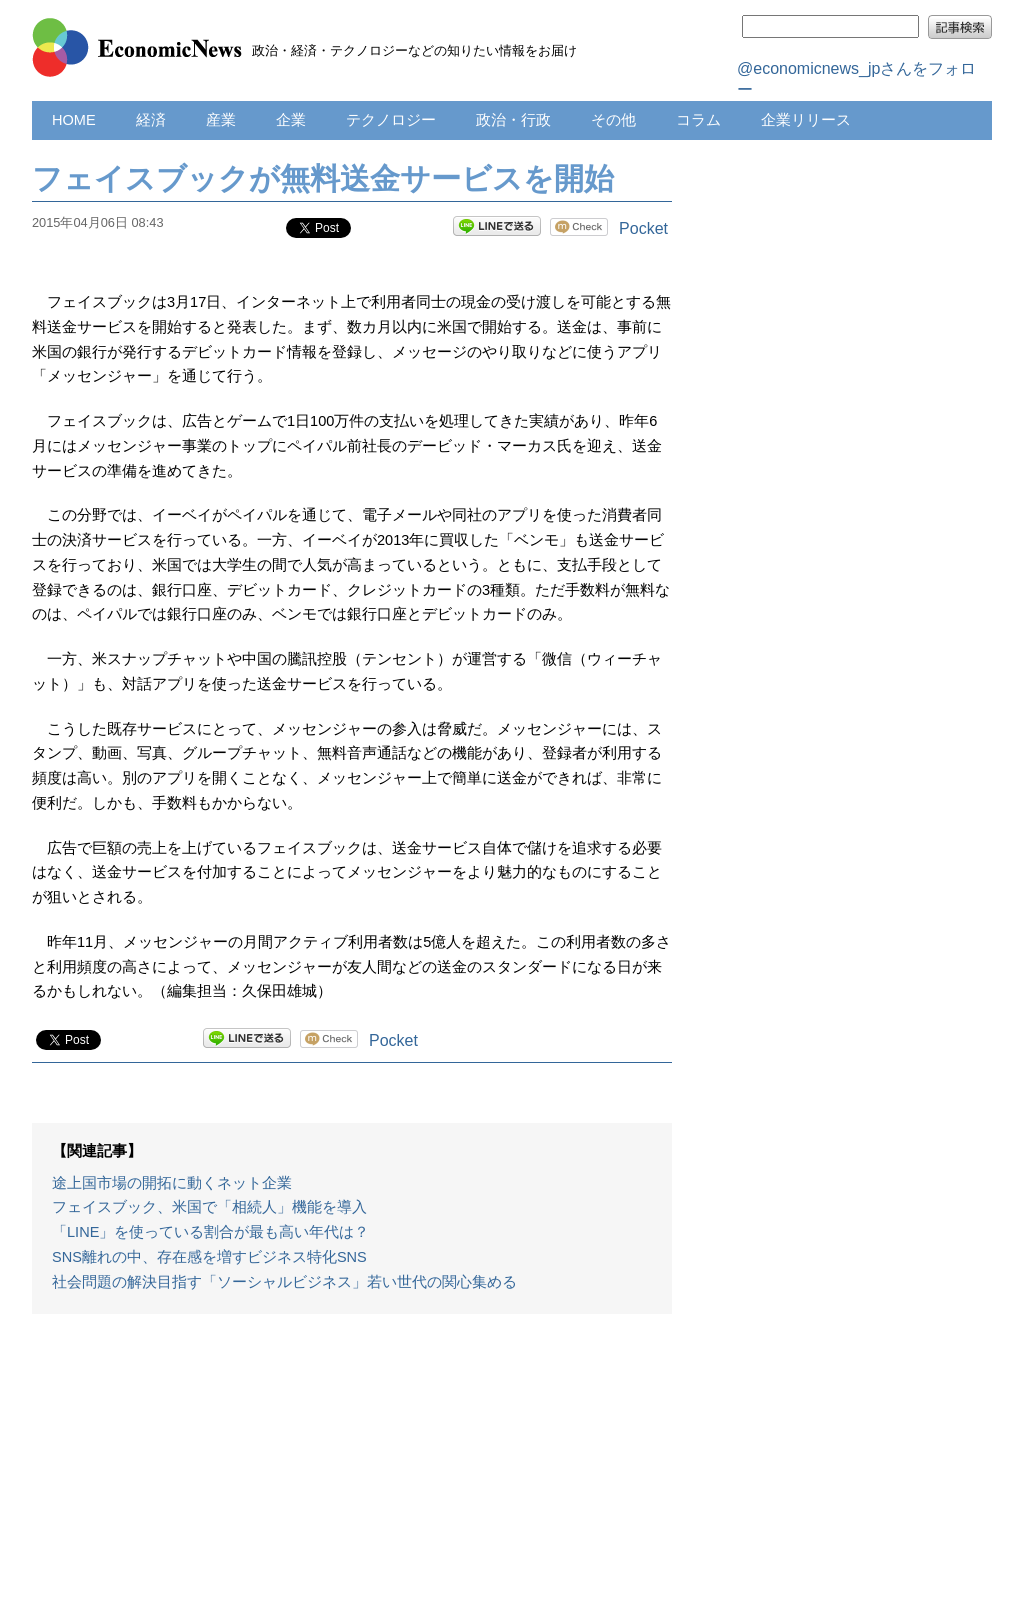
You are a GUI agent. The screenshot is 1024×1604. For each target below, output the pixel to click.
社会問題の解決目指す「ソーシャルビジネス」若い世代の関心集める (284, 1282)
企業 (291, 120)
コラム (698, 120)
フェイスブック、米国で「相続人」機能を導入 (209, 1207)
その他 (613, 120)
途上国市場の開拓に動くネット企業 (172, 1183)
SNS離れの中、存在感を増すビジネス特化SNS (209, 1257)
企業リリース (806, 120)
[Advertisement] (352, 1469)
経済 (151, 120)
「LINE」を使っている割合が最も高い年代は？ (210, 1232)
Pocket (643, 228)
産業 (221, 120)
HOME (74, 120)
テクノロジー (391, 120)
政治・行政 (513, 120)
